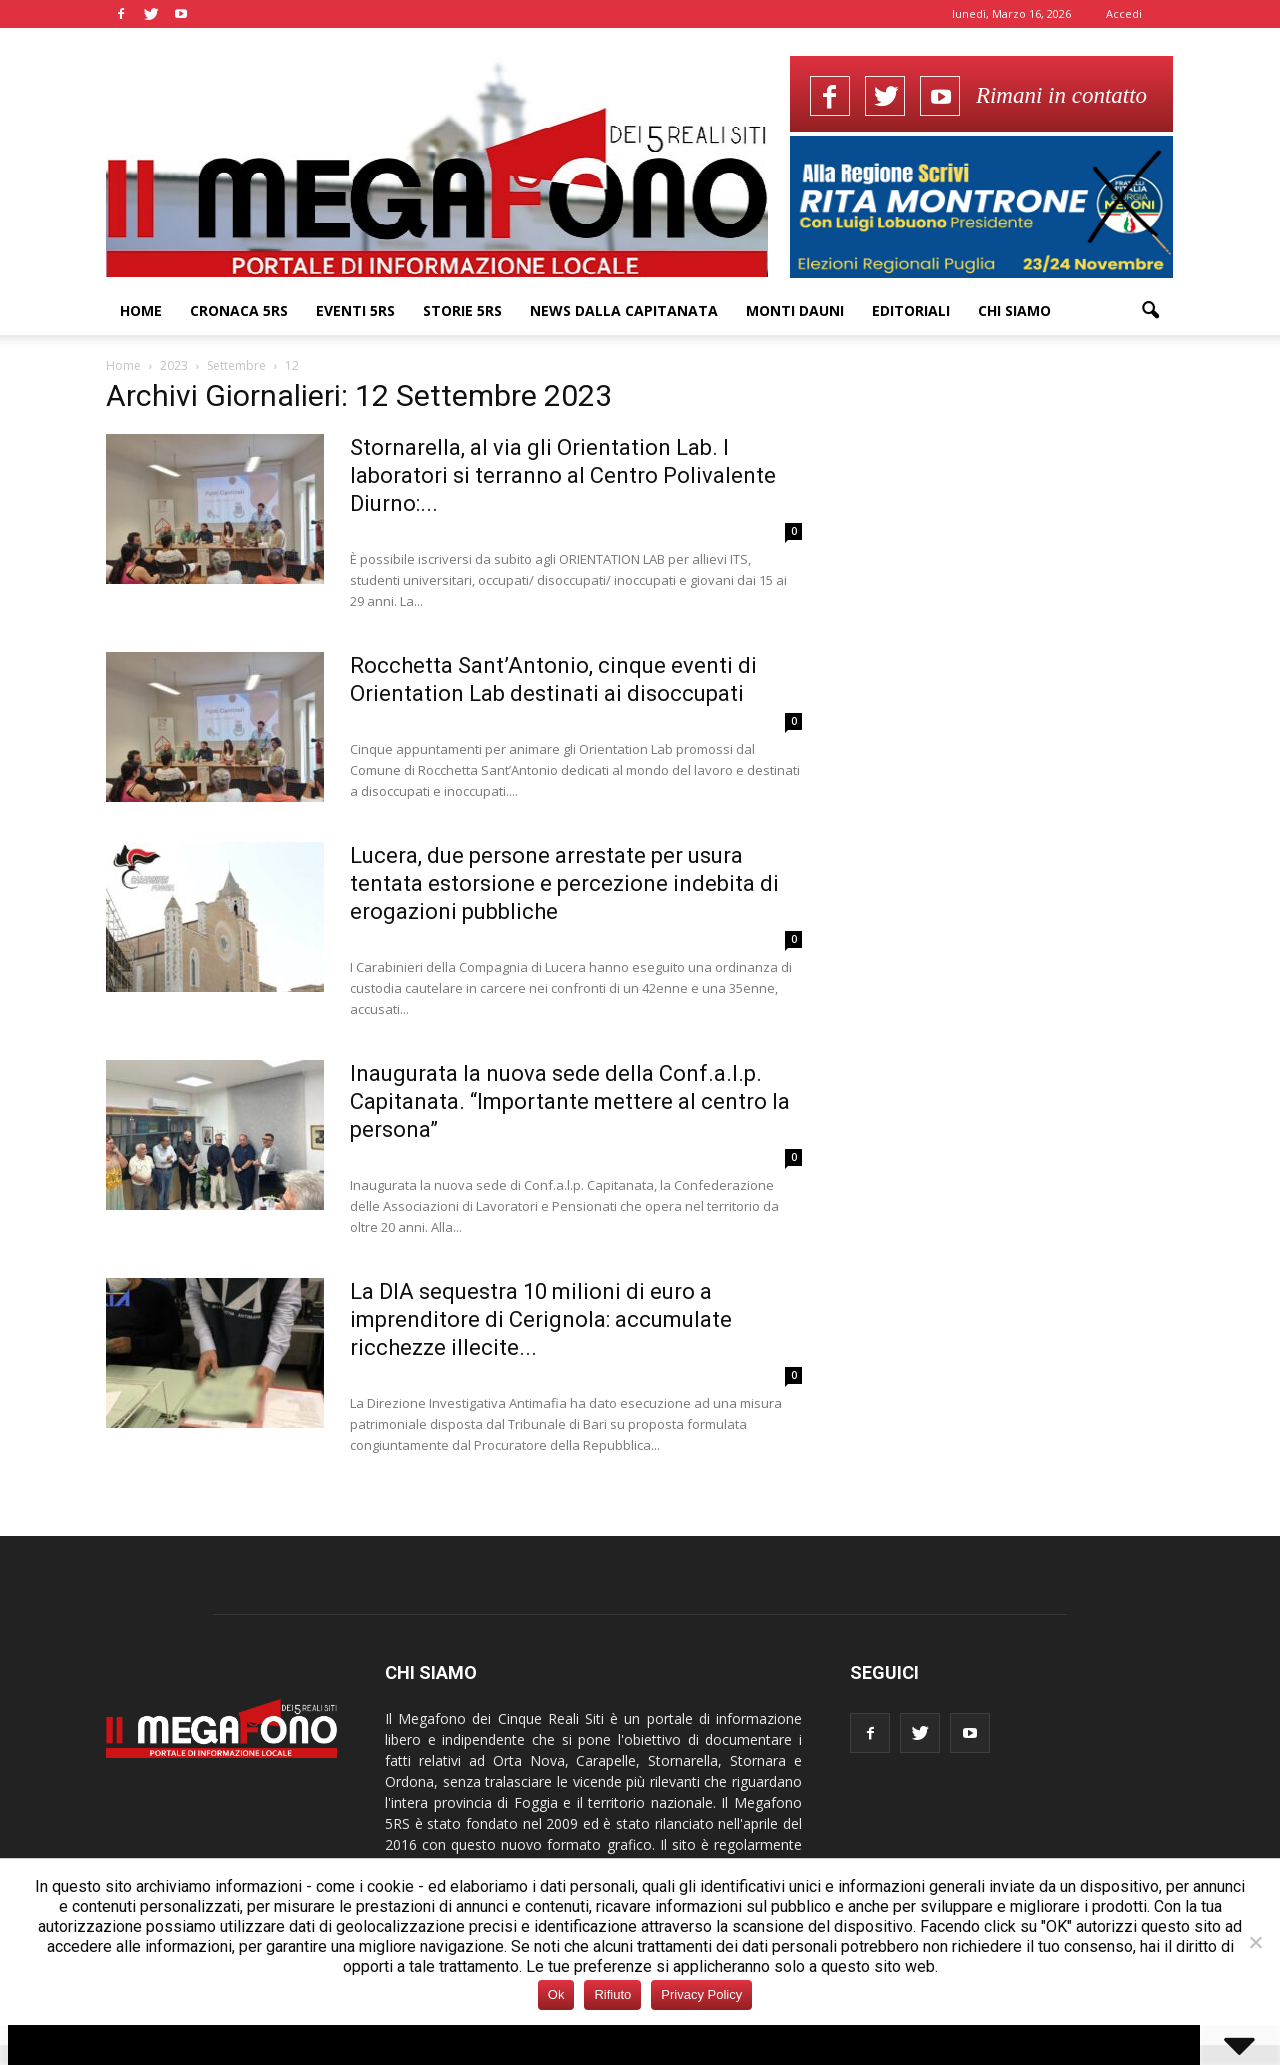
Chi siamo (1014, 310)
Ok (556, 1994)
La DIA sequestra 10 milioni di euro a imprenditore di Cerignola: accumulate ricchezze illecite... (541, 1319)
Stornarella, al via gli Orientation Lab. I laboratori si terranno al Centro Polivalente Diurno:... (563, 475)
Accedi (1124, 13)
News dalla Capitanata (624, 310)
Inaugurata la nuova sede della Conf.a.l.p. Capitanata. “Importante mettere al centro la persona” (570, 1101)
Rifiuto (612, 1994)
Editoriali (911, 310)
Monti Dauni (795, 310)
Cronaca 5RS (239, 310)
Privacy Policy (701, 1994)
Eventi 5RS (355, 310)
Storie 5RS (462, 310)
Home (141, 310)
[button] (1150, 311)
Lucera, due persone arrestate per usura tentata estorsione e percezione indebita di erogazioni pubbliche (564, 883)
